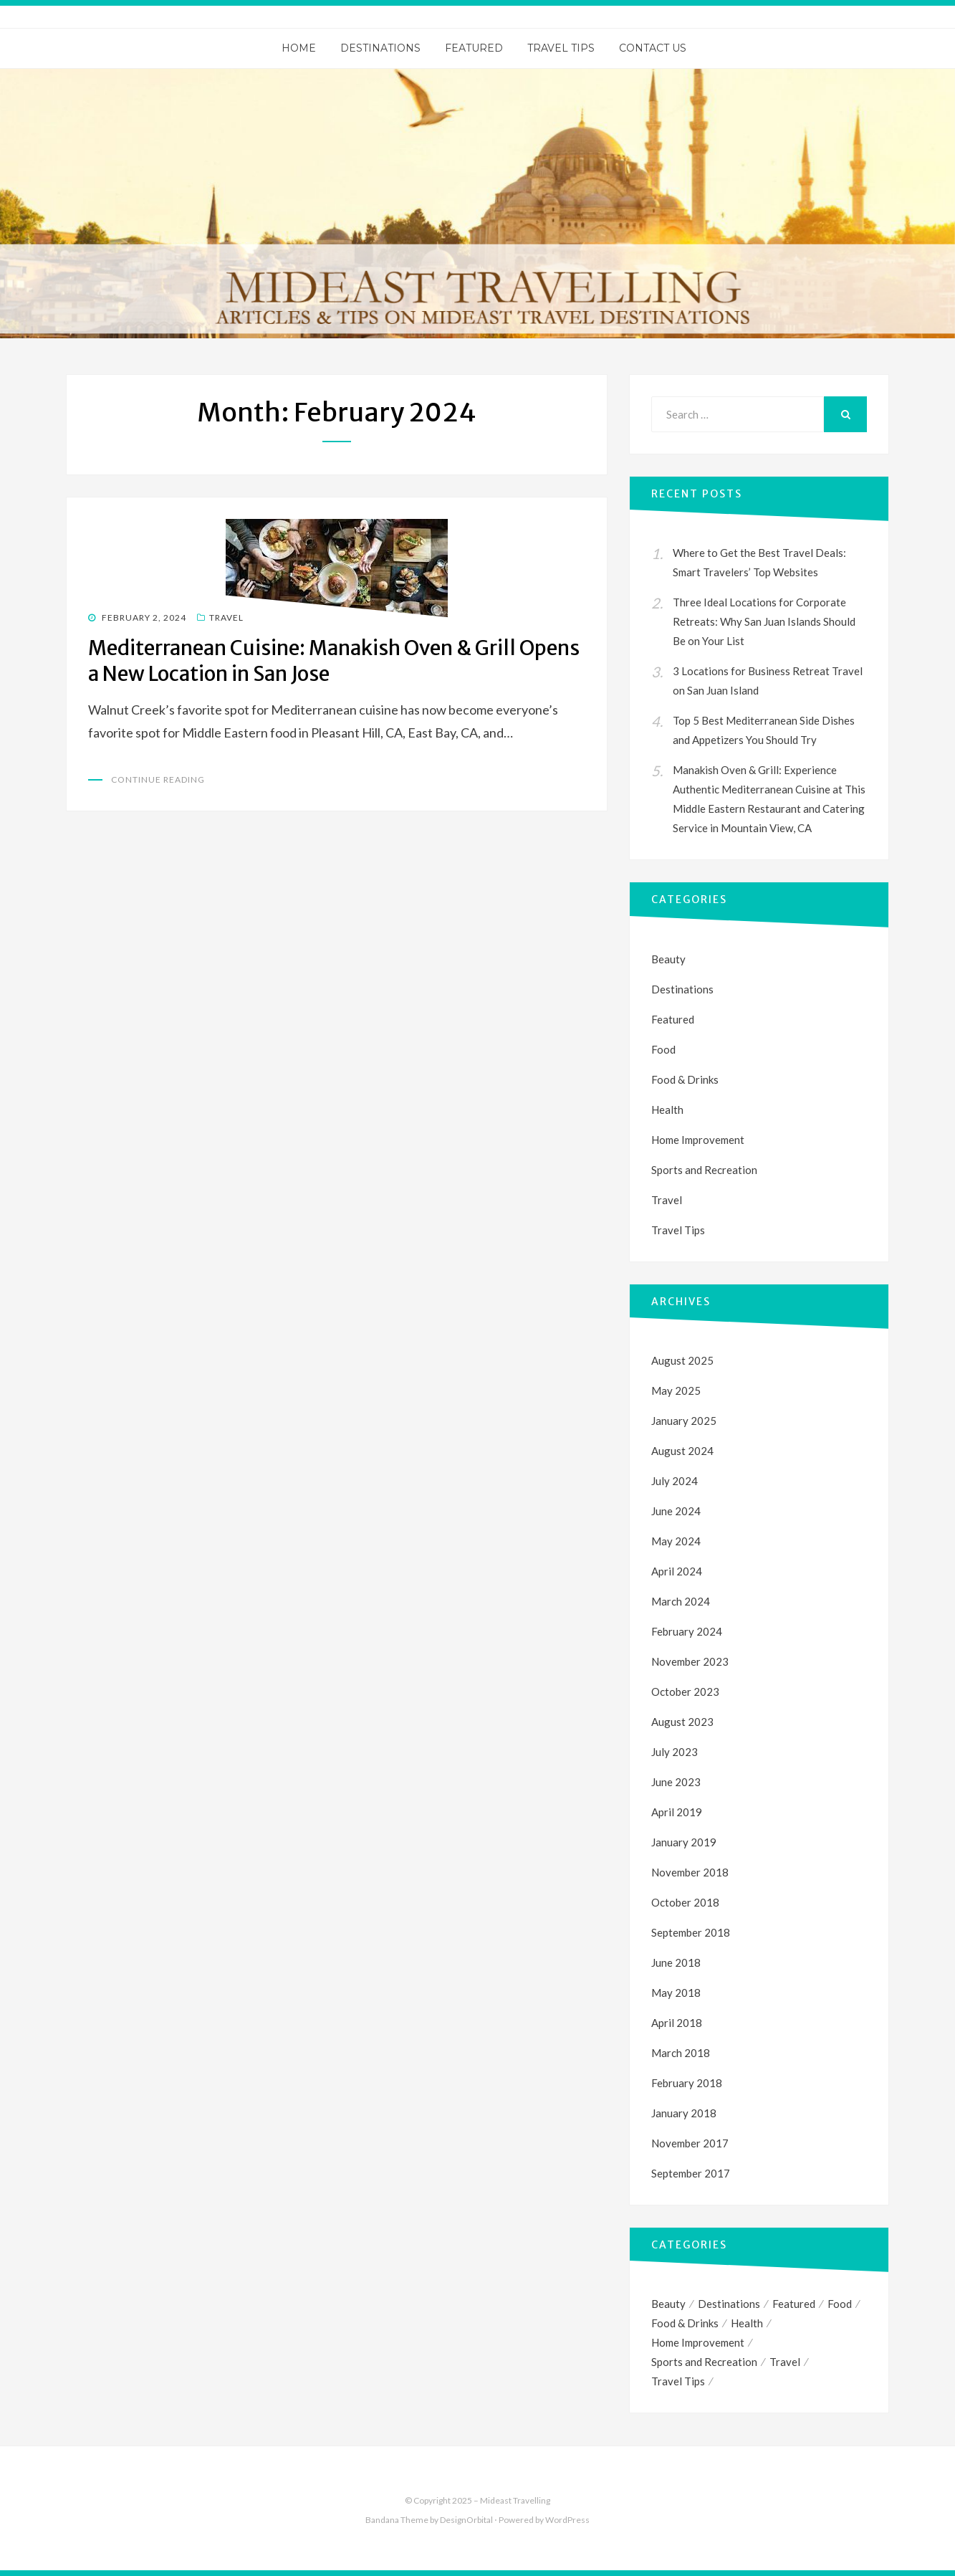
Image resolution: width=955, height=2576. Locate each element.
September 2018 (690, 1932)
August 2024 (682, 1450)
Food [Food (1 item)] (839, 2303)
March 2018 (680, 2052)
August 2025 (682, 1360)
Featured (474, 48)
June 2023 (676, 1781)
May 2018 (676, 1992)
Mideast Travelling (515, 2500)
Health (667, 1109)
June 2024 (676, 1510)
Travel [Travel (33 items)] (784, 2361)
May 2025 (676, 1390)
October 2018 (685, 1902)
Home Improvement (697, 1139)
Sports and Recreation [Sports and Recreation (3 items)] (704, 2361)
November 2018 (690, 1872)
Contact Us (652, 48)
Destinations (380, 48)
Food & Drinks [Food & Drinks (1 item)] (685, 2323)
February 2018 (686, 2082)
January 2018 (683, 2113)
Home (299, 48)
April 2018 (676, 2022)
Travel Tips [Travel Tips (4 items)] (678, 2381)
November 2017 (690, 2143)
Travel (226, 617)
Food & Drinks (685, 1079)
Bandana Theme (396, 2519)
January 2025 (683, 1420)
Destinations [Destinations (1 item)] (729, 2303)
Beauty (668, 959)
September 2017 (690, 2173)
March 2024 (680, 1601)
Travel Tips (561, 48)
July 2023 (674, 1751)
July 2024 (674, 1480)
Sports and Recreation (704, 1169)
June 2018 (676, 1962)
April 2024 (676, 1571)
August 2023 (682, 1721)
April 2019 (676, 1811)
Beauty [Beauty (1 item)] (668, 2303)
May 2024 (676, 1541)
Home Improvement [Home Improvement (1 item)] (697, 2342)
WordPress (567, 2519)
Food (663, 1049)
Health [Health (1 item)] (747, 2323)
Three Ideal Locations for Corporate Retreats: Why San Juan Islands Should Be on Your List (764, 621)
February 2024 (686, 1631)
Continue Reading (158, 779)
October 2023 (685, 1691)
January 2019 (683, 1842)
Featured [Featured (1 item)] (793, 2303)
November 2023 (690, 1661)
